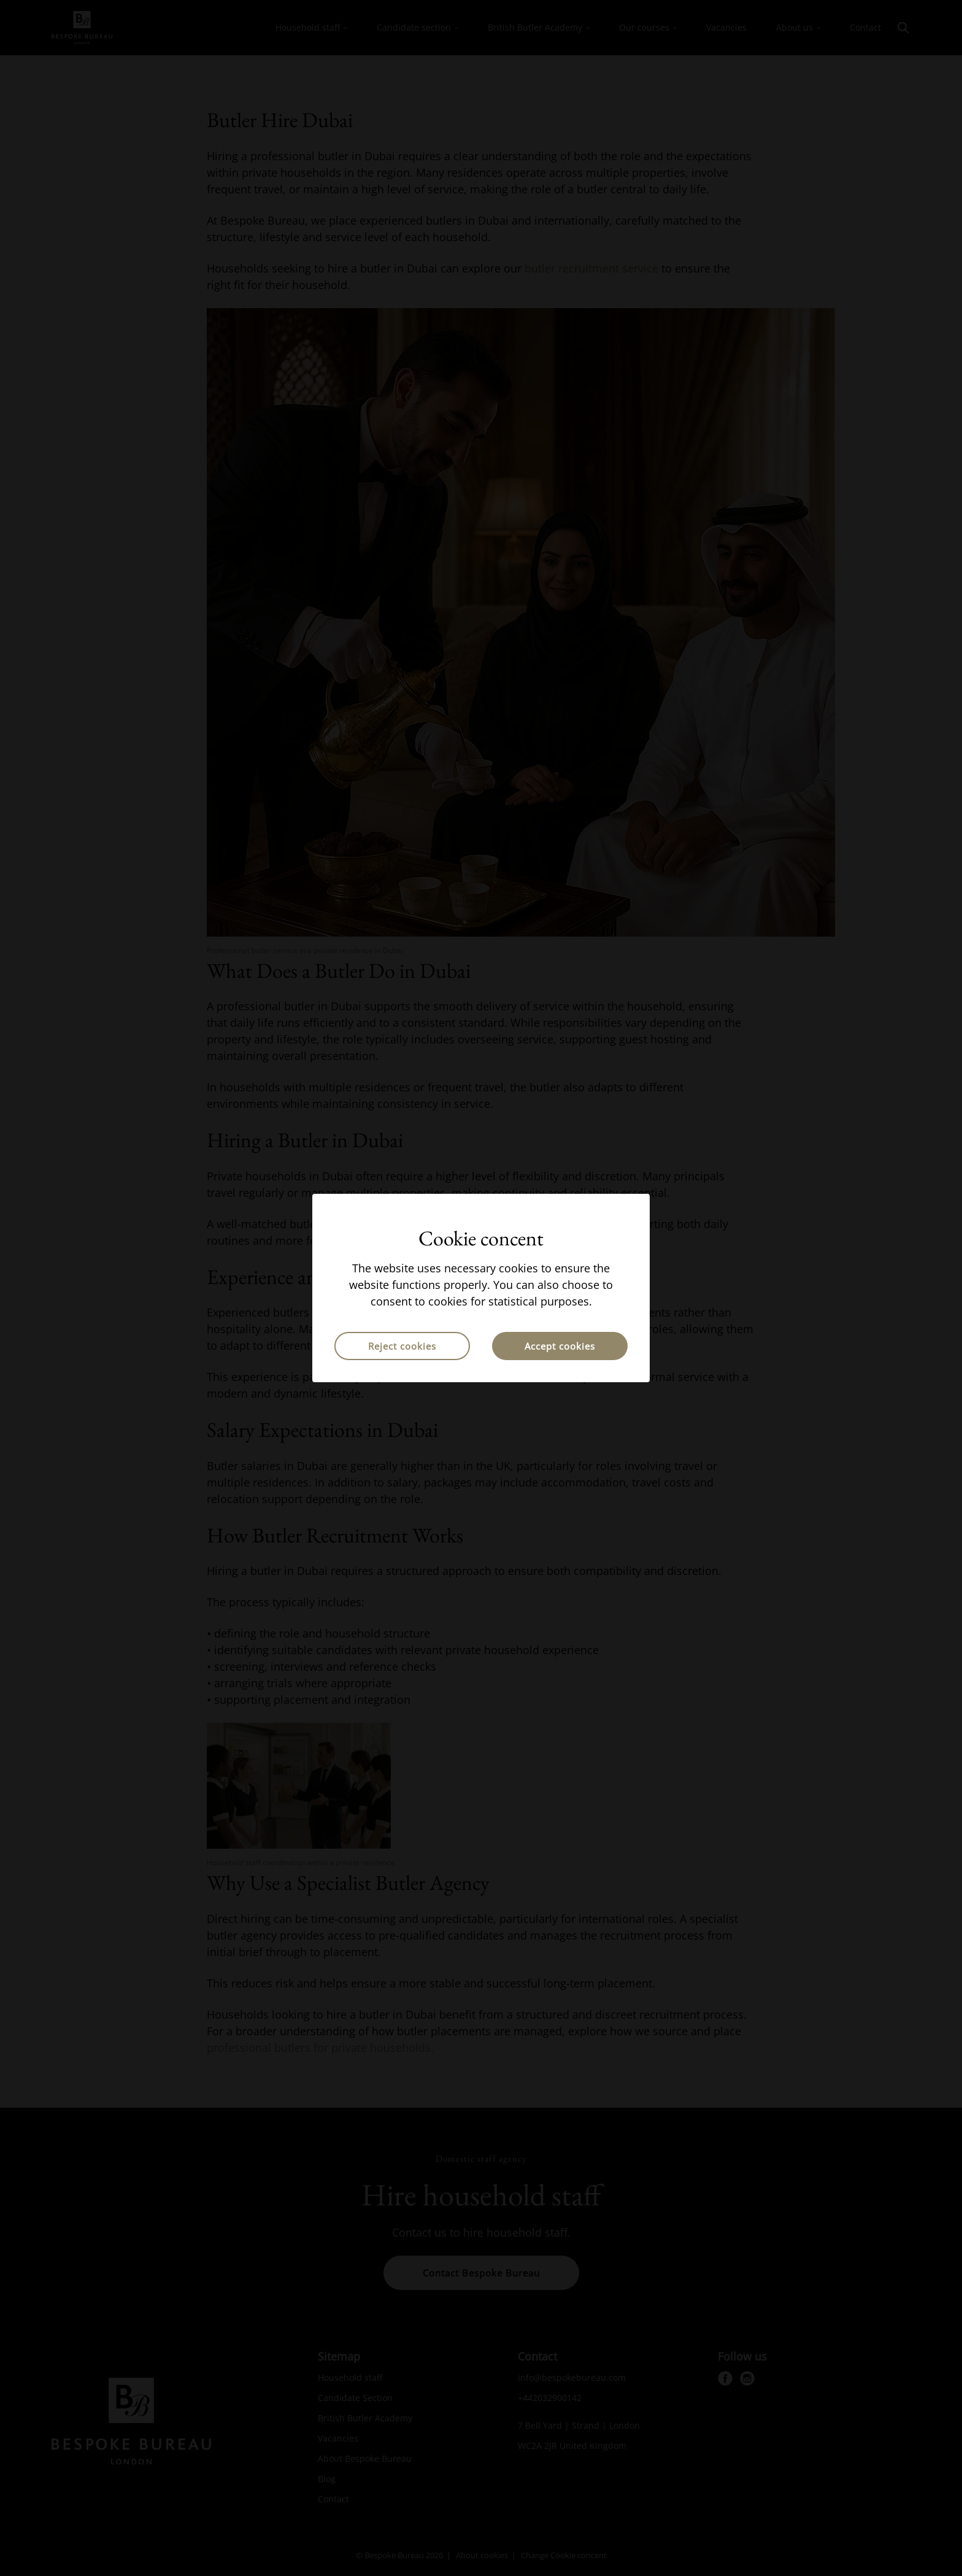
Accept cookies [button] (560, 1346)
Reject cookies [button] (402, 1346)
